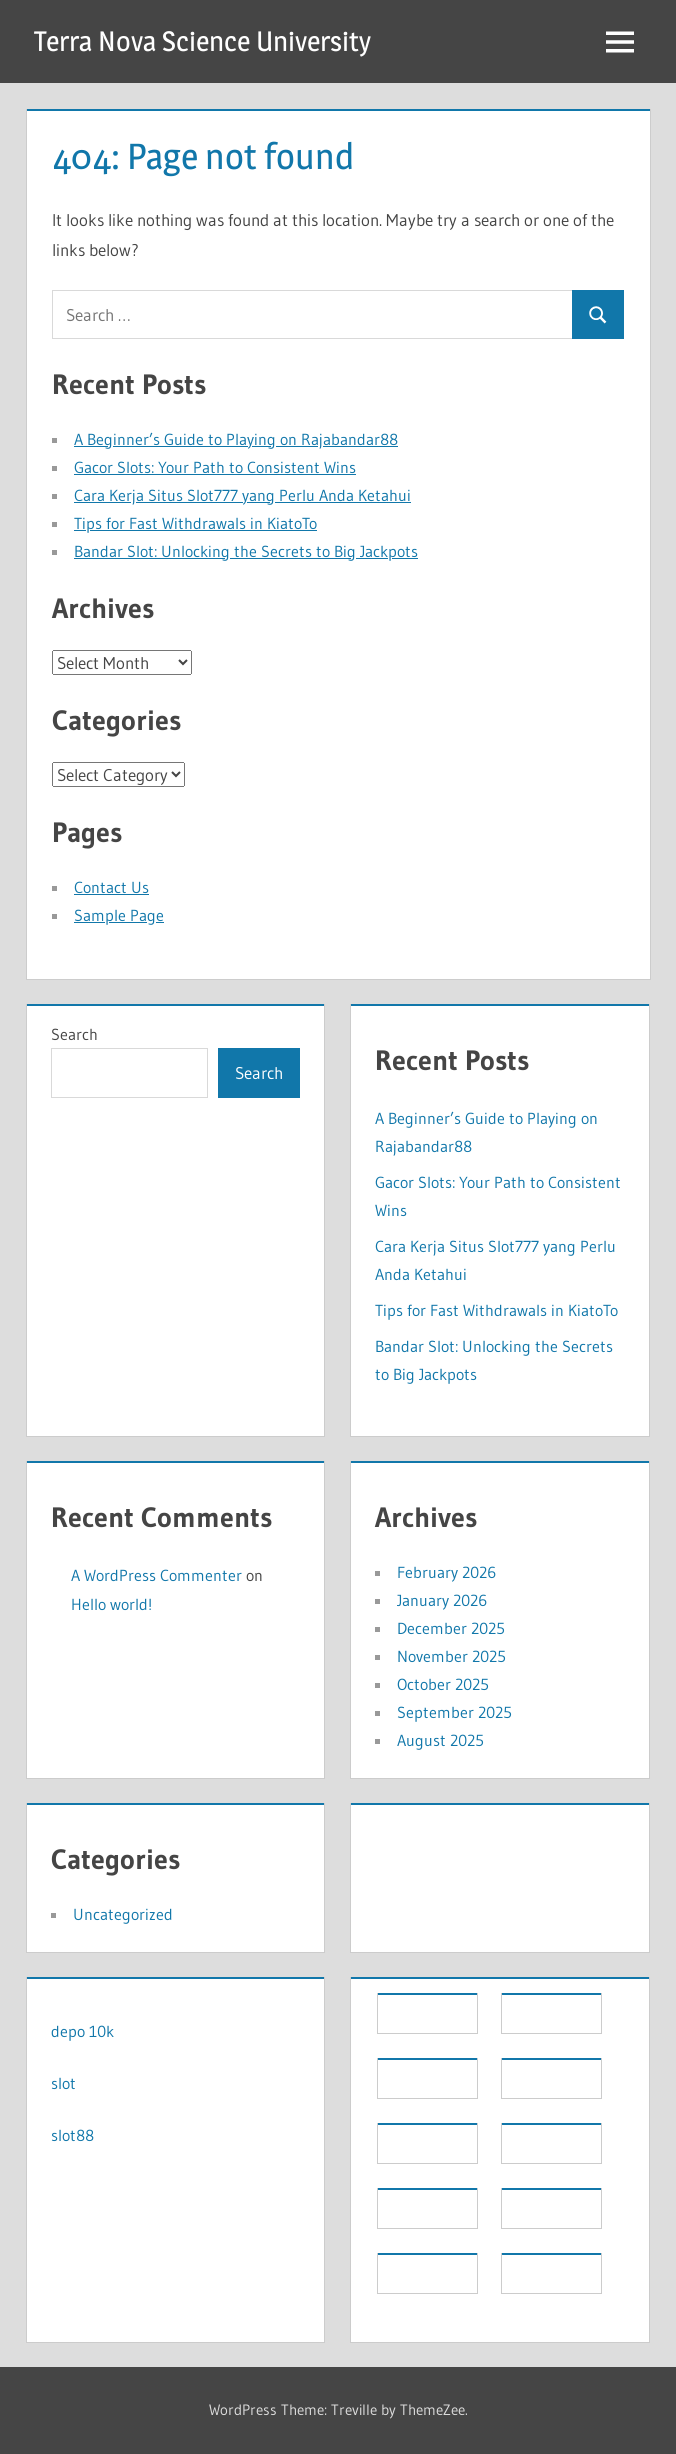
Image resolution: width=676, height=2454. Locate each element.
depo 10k (82, 2031)
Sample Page (119, 915)
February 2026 (446, 1572)
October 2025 (443, 1684)
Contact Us (111, 887)
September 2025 (454, 1712)
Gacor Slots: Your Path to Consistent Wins (215, 467)
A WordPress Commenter (156, 1575)
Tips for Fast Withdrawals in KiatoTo (195, 523)
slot (63, 2083)
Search (74, 1034)
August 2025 (440, 1740)
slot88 (72, 2135)
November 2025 (451, 1656)
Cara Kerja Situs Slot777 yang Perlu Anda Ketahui (242, 495)
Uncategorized (123, 1914)
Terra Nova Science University (202, 41)
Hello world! (111, 1604)
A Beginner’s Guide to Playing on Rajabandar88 (236, 439)
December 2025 (451, 1628)
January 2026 (442, 1600)
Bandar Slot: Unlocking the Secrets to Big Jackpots (246, 551)
